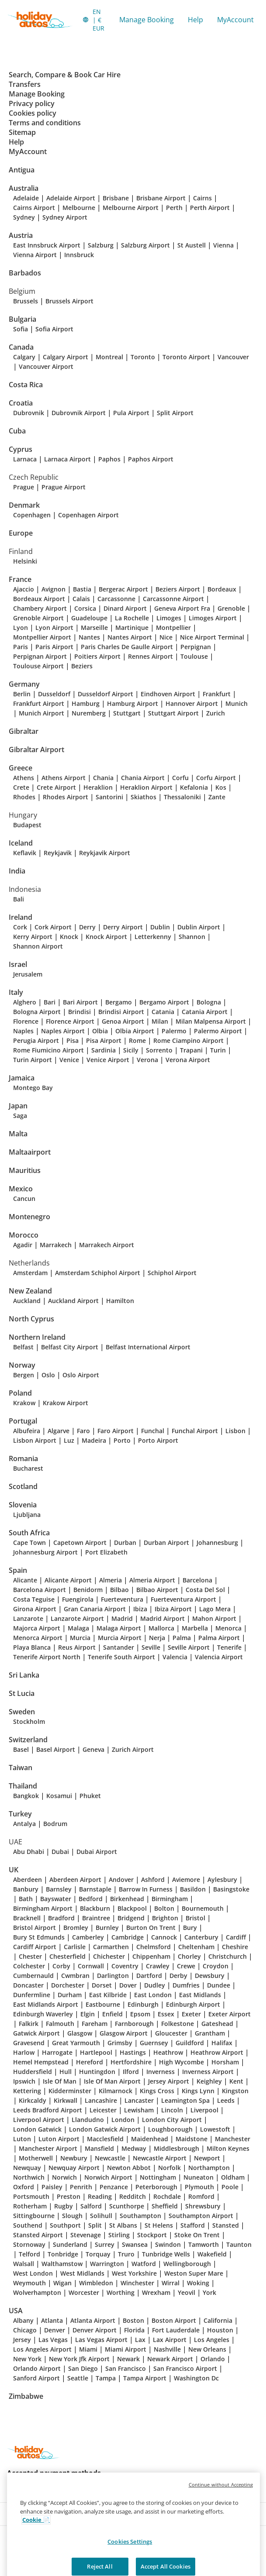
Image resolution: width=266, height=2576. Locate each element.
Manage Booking (146, 19)
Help (195, 19)
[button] (94, 20)
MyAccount (235, 19)
